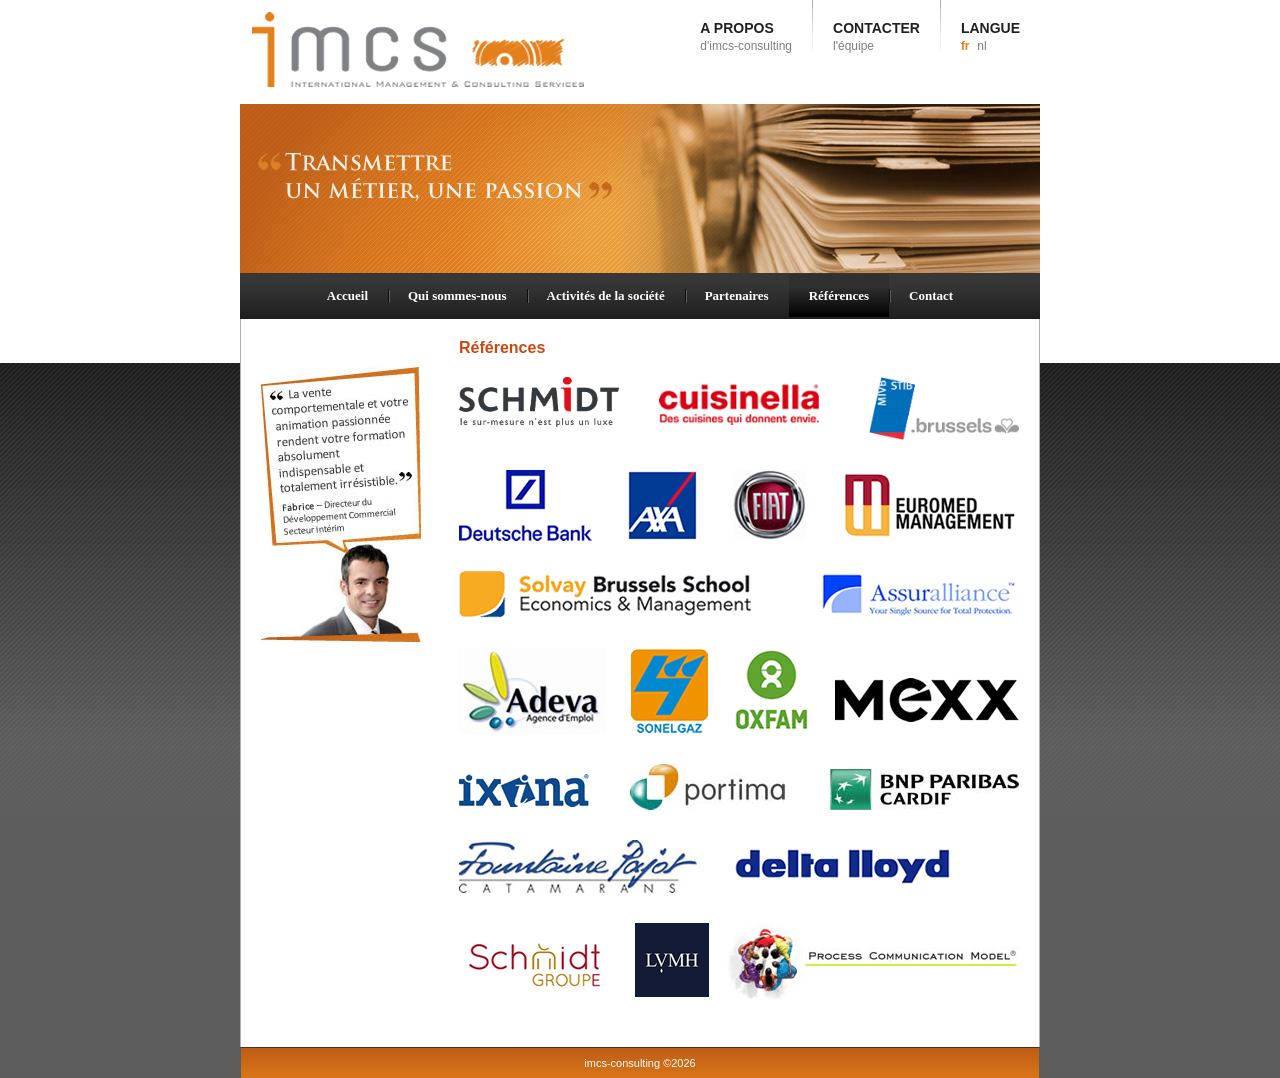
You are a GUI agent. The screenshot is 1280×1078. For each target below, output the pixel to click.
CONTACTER (876, 36)
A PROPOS (746, 36)
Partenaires (737, 295)
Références (839, 295)
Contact (931, 295)
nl (981, 46)
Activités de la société (606, 295)
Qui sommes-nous (457, 295)
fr (965, 46)
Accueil (347, 295)
